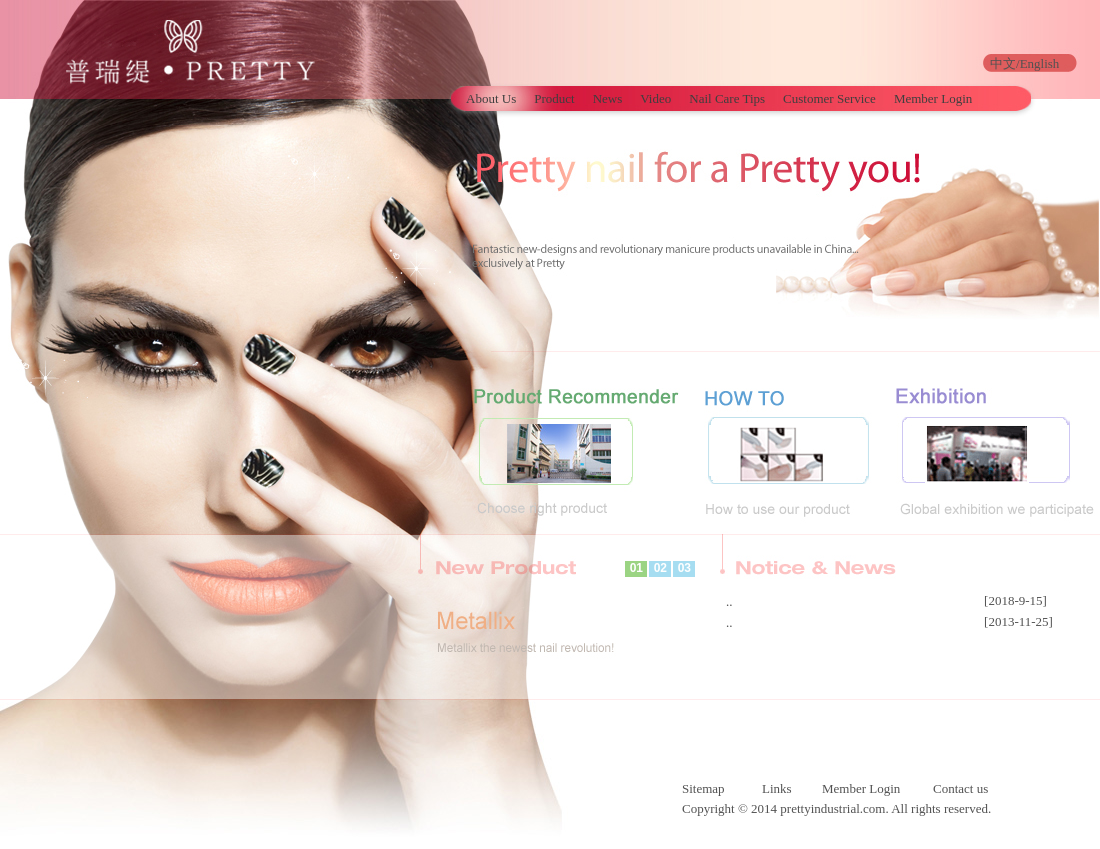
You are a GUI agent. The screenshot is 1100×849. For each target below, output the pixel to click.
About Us (491, 98)
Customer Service (829, 98)
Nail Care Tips (727, 98)
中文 (1003, 63)
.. (729, 601)
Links (777, 788)
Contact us (960, 788)
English (1040, 63)
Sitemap (703, 788)
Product (554, 98)
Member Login (933, 98)
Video (655, 98)
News (608, 98)
